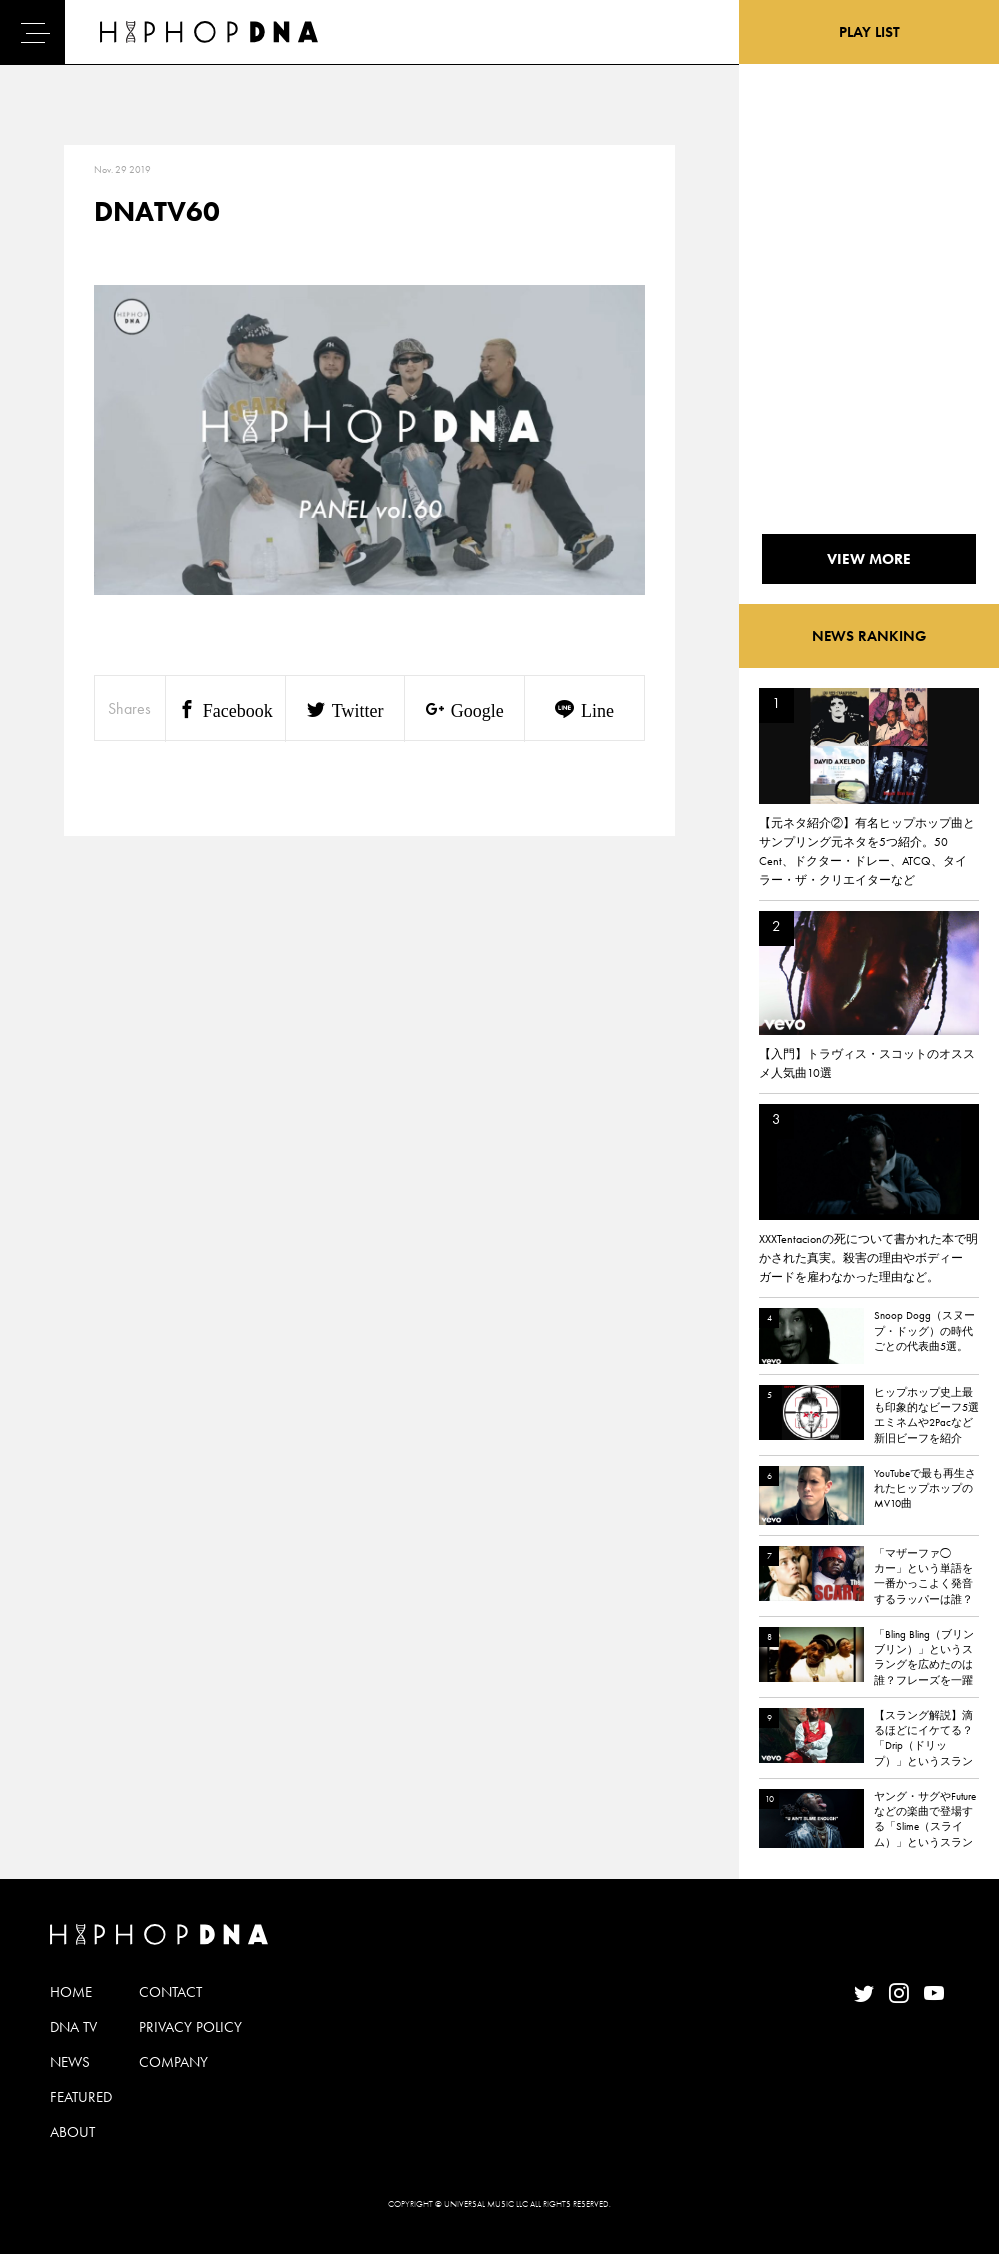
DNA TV (73, 2027)
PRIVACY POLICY (190, 2027)
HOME (71, 1992)
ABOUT (72, 2132)
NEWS (70, 2062)
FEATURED (81, 2097)
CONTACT (170, 1992)
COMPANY (173, 2062)
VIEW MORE (869, 559)
